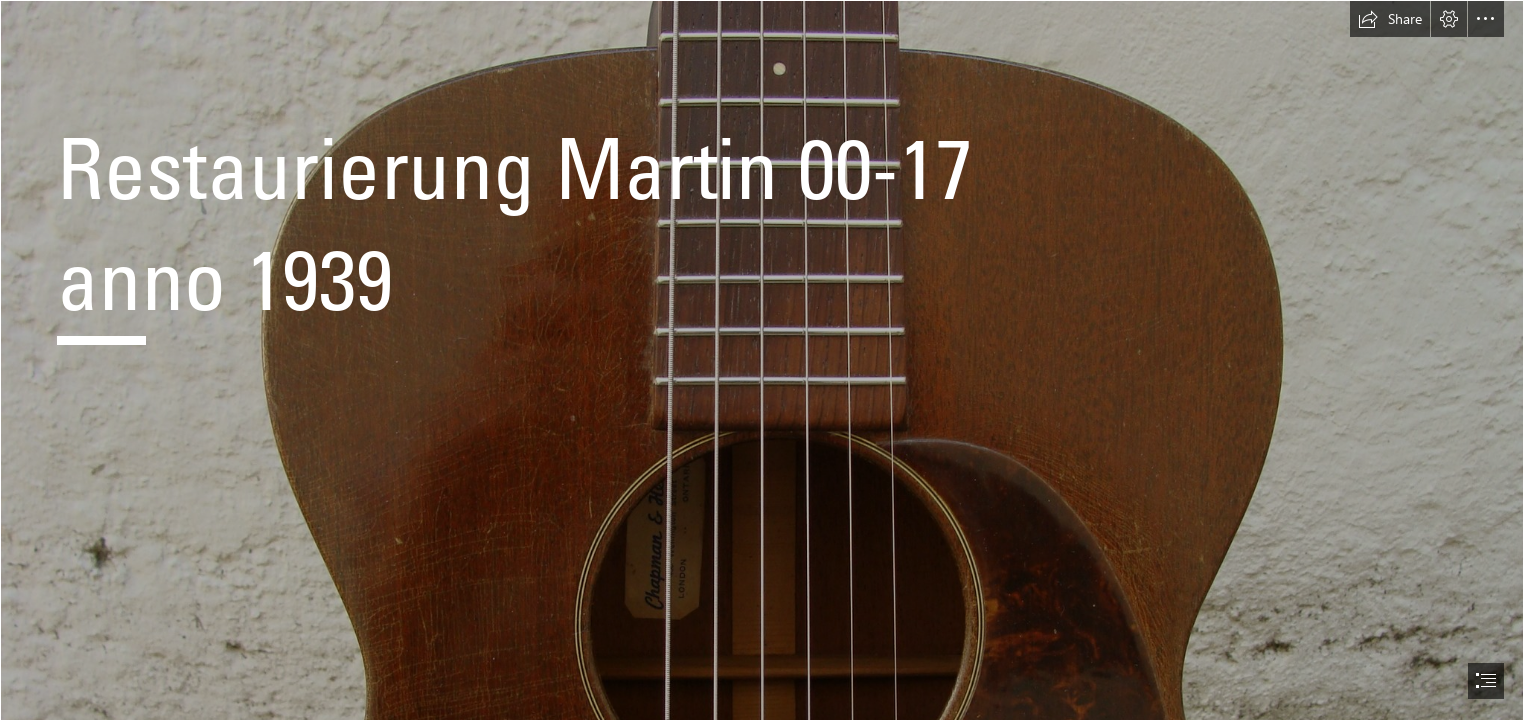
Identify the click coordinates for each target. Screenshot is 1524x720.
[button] (1390, 19)
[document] (762, 360)
